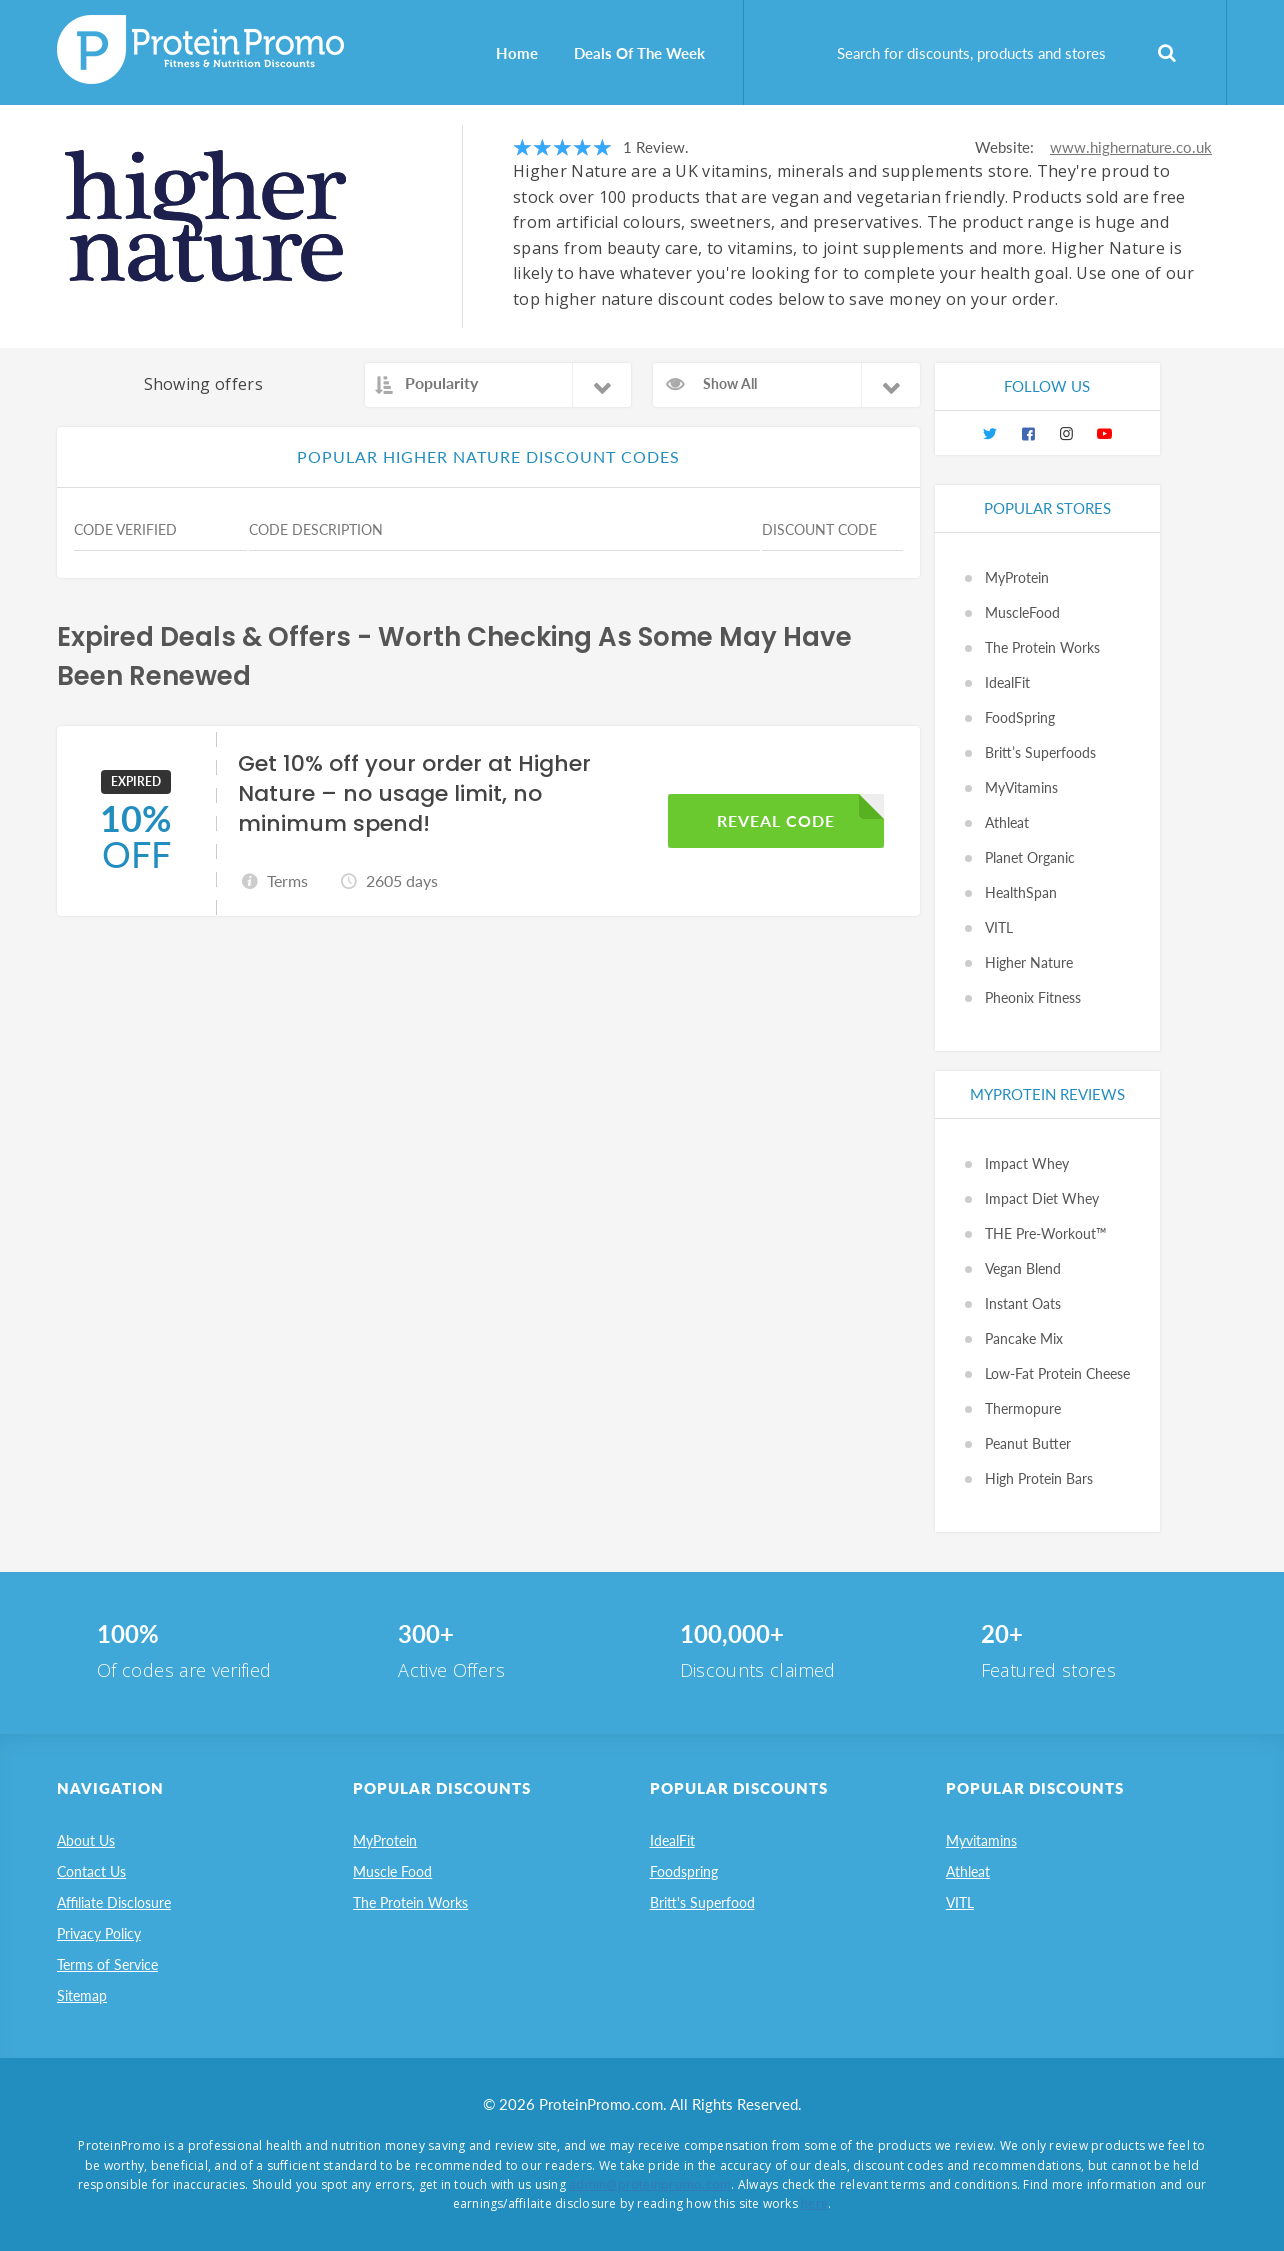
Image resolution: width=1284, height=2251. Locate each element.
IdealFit (1007, 682)
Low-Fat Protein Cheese (1057, 1373)
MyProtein (1017, 577)
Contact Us (91, 1871)
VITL (999, 927)
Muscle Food (392, 1871)
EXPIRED (136, 781)
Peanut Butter (1028, 1443)
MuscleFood (1022, 612)
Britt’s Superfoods (1040, 752)
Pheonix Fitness (1033, 997)
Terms (287, 880)
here (814, 2203)
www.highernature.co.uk (1131, 147)
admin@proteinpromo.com (650, 2184)
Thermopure (1023, 1408)
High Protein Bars (1039, 1478)
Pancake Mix (1024, 1338)
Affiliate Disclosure (114, 1902)
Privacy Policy (99, 1933)
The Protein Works (1042, 647)
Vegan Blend (1023, 1268)
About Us (86, 1840)
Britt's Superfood (702, 1902)
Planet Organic (1030, 857)
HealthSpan (1021, 892)
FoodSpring (1020, 717)
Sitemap (82, 1995)
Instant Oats (1023, 1303)
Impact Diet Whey (1042, 1198)
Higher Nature (1029, 962)
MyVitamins (1021, 787)
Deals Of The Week (639, 53)
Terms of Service (107, 1964)
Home (517, 53)
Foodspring (684, 1871)
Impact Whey (1027, 1163)
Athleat (1007, 822)
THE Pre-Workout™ (1046, 1233)
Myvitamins (981, 1840)
